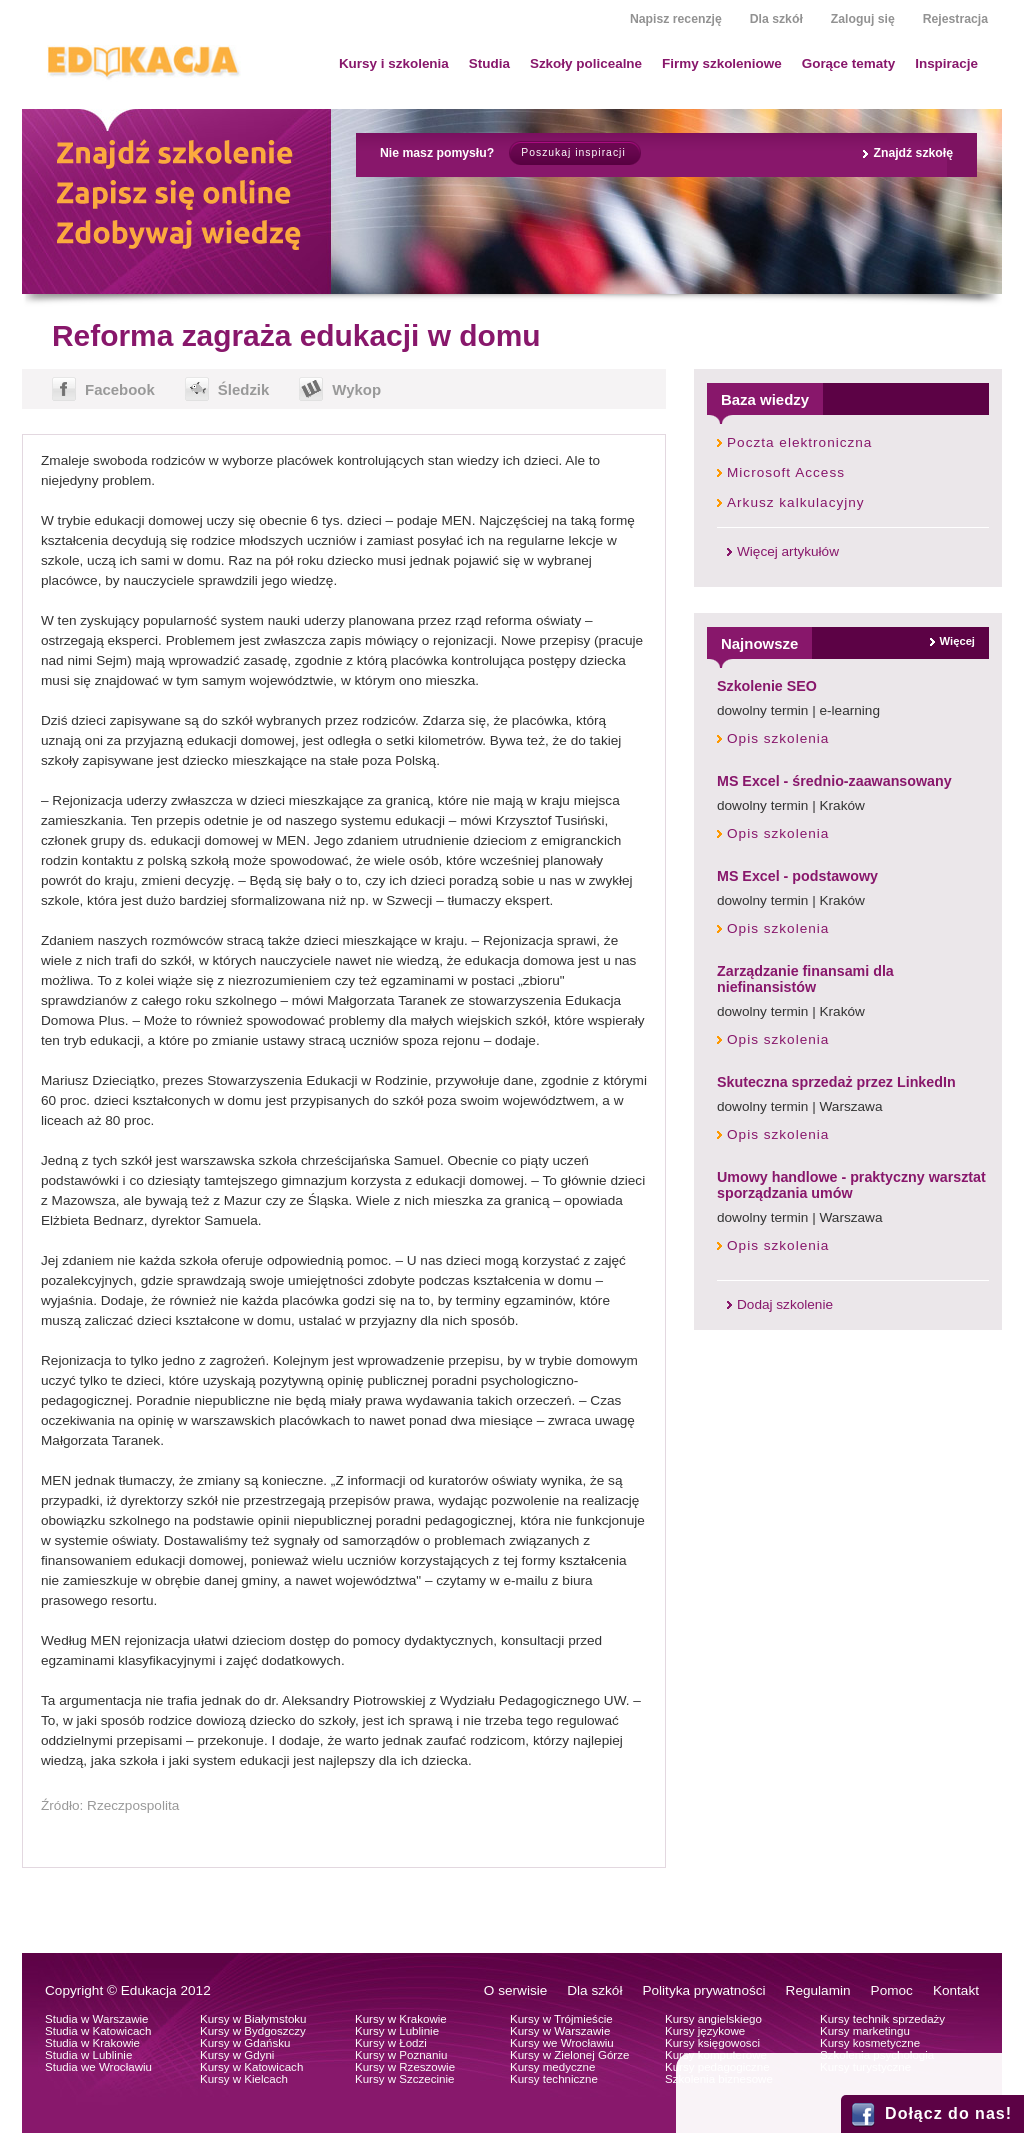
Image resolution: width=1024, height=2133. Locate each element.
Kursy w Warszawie (560, 2031)
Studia (489, 63)
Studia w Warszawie (97, 2019)
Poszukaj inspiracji (573, 152)
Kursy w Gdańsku (245, 2043)
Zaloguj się (863, 19)
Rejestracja (955, 19)
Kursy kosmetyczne (870, 2043)
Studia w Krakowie (92, 2043)
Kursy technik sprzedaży (882, 2019)
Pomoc (892, 1990)
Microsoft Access (786, 472)
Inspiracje (946, 63)
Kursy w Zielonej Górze (569, 2055)
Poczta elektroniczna (799, 442)
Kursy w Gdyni (237, 2055)
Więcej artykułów (788, 551)
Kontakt (956, 1990)
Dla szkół (776, 19)
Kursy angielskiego (713, 2019)
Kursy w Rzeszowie (405, 2067)
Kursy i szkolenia (394, 63)
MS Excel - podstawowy (797, 876)
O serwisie (515, 1990)
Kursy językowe (705, 2031)
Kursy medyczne (552, 2067)
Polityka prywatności (703, 1990)
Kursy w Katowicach (251, 2067)
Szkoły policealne (586, 63)
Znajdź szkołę (913, 153)
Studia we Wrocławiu (98, 2067)
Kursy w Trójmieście (561, 2019)
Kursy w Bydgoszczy (253, 2031)
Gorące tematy (848, 63)
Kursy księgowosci (712, 2043)
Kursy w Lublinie (397, 2031)
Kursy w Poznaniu (401, 2055)
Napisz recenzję (676, 19)
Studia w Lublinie (88, 2055)
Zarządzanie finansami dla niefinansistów (805, 979)
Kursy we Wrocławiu (562, 2043)
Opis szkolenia (778, 738)
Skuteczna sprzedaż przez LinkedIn (836, 1082)
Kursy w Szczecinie (404, 2079)
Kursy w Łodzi (391, 2043)
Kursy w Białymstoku (253, 2019)
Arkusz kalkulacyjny (796, 502)
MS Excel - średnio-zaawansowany (834, 781)
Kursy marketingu (865, 2031)
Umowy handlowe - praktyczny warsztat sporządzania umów (851, 1185)
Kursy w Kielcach (244, 2079)
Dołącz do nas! (948, 2113)
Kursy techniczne (554, 2079)
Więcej (957, 641)
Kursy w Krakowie (401, 2019)
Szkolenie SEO (767, 686)
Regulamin (818, 1990)
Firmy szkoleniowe (722, 63)
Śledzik (244, 389)
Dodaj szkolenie (785, 1304)
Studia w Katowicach (98, 2031)
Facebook (120, 389)
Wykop (356, 389)
